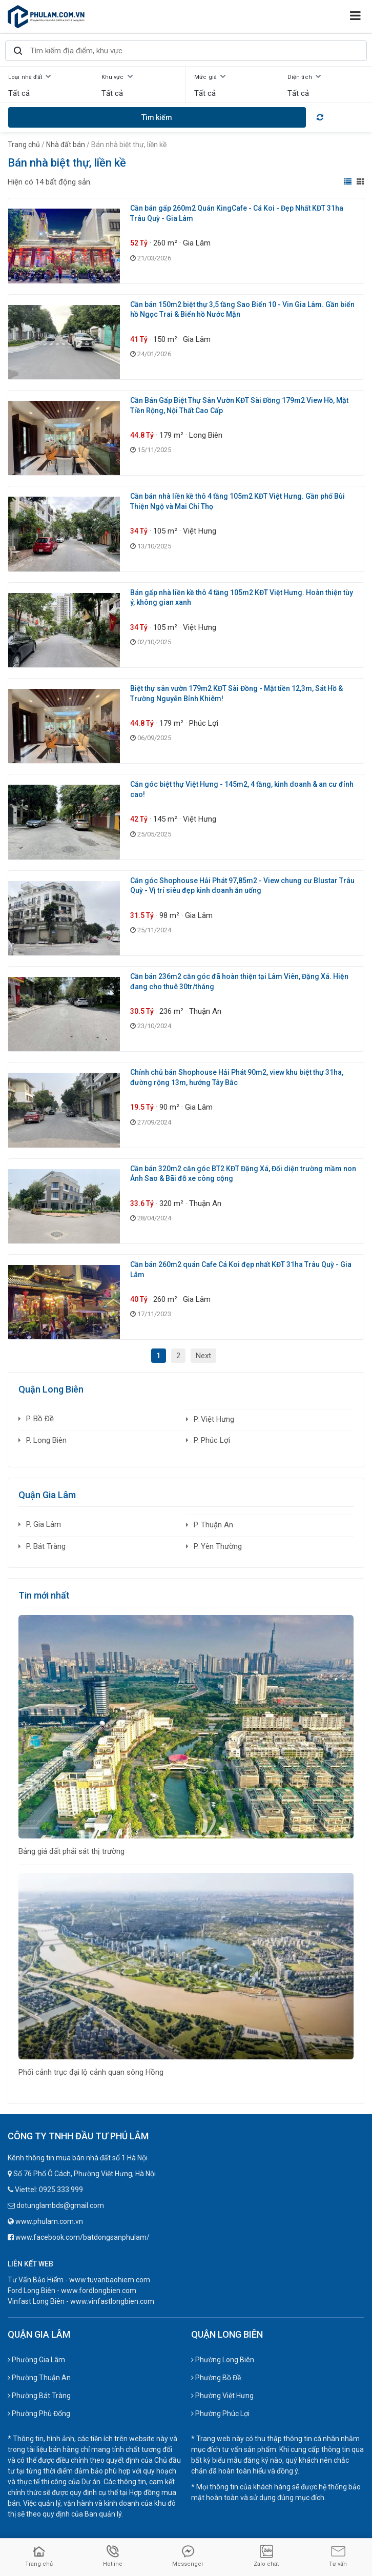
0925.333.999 (61, 2189)
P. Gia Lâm (43, 1524)
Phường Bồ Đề (216, 2378)
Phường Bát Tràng (39, 2395)
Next (203, 1355)
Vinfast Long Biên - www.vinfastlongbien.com (81, 2301)
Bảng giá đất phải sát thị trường (71, 1851)
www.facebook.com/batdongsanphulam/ (82, 2237)
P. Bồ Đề (40, 1418)
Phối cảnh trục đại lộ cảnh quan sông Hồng (90, 2072)
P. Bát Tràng (46, 1546)
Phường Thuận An (39, 2378)
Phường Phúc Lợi (220, 2413)
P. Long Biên (46, 1440)
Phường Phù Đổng (39, 2413)
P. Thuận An (213, 1524)
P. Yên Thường (218, 1546)
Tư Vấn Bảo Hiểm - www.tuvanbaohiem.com (79, 2280)
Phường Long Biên (222, 2360)
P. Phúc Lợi (212, 1440)
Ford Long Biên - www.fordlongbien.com (72, 2290)
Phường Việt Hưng (222, 2395)
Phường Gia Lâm (36, 2360)
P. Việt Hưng (214, 1419)
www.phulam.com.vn (49, 2221)
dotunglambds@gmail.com (60, 2205)
